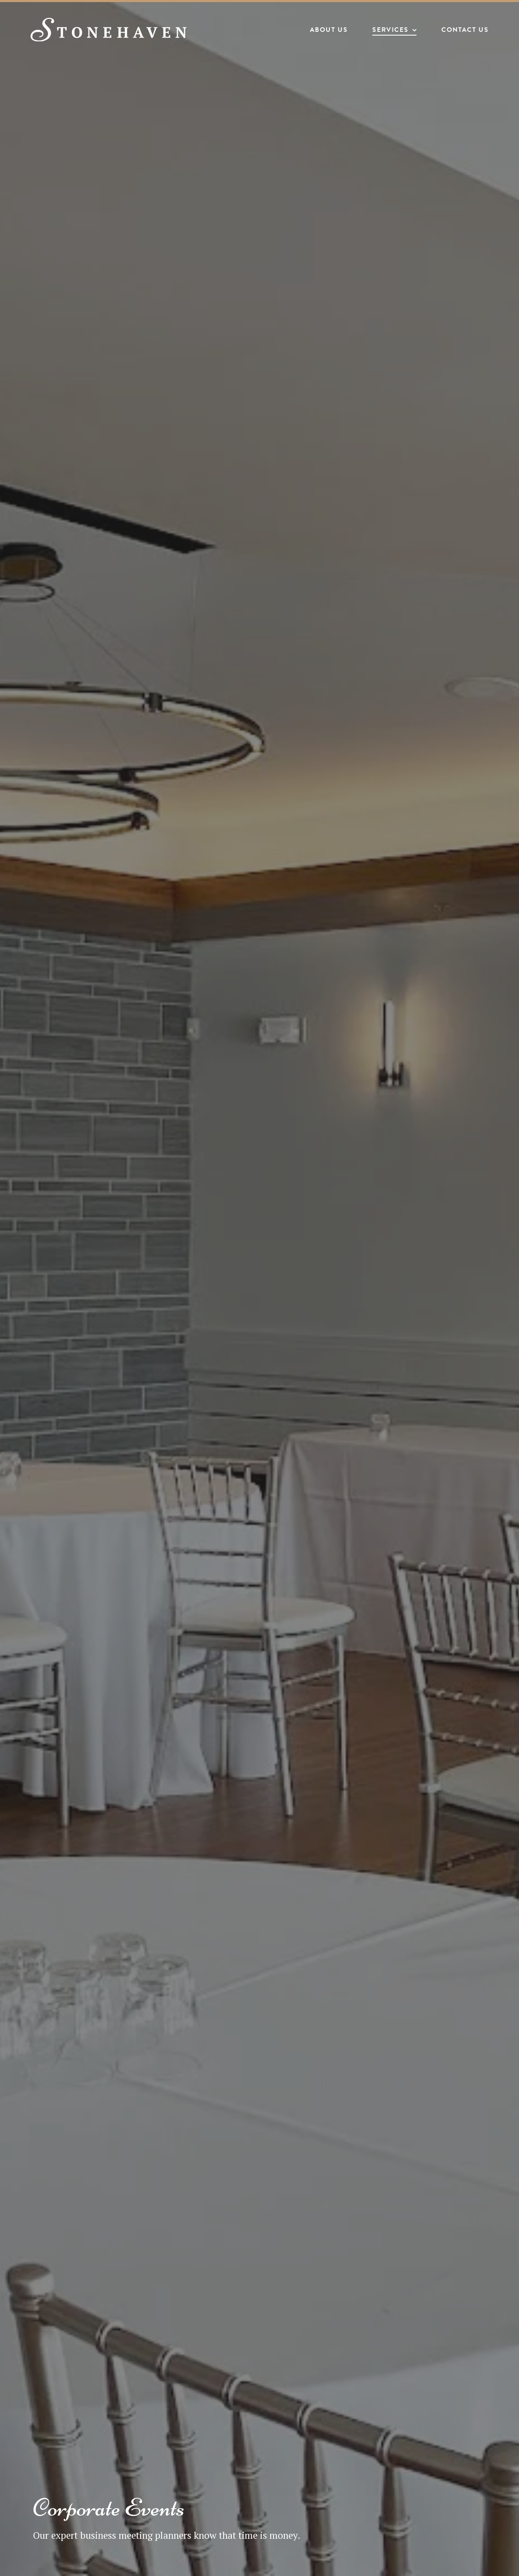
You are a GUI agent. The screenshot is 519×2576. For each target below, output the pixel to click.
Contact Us (462, 31)
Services (388, 31)
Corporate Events (109, 2507)
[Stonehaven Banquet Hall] (114, 31)
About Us (326, 31)
